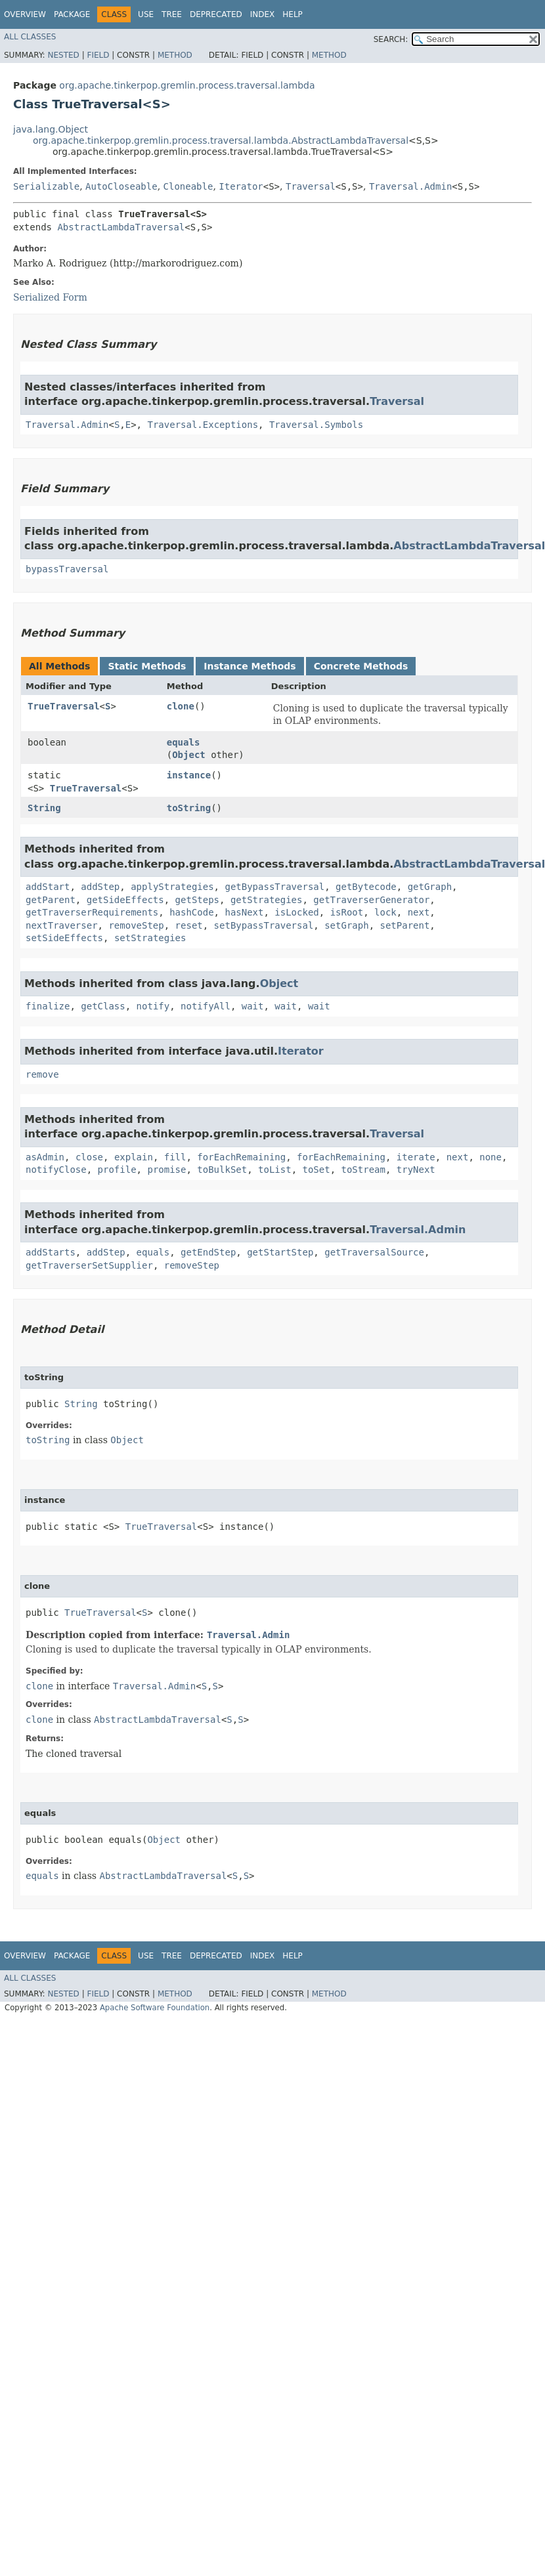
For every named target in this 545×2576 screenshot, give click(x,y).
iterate (416, 1157)
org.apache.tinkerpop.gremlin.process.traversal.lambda (187, 85)
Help (292, 14)
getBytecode (366, 886)
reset (189, 925)
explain (133, 1157)
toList (275, 1169)
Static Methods (147, 666)
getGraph (430, 886)
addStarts (51, 1252)
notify (153, 1006)
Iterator (241, 186)
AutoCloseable (121, 186)
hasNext (244, 912)
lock (385, 912)
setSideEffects (64, 938)
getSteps (197, 900)
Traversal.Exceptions (202, 424)
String (44, 808)
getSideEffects (125, 900)
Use (146, 14)
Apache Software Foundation (154, 2007)
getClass (103, 1006)
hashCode (191, 912)
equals (183, 742)
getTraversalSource (374, 1252)
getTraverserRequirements (92, 912)
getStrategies (266, 900)
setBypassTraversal (264, 925)
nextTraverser (62, 925)
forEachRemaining (241, 1157)
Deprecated (216, 14)
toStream (363, 1169)
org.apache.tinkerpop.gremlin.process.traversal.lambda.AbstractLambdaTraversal (220, 140)
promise (166, 1169)
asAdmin (45, 1157)
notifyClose (56, 1169)
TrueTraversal (64, 706)
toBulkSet (222, 1169)
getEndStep (208, 1252)
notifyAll (205, 1006)
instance (189, 775)
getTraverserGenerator (371, 900)
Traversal (311, 186)
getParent (51, 900)
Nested (63, 55)
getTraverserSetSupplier (89, 1265)
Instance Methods (249, 666)
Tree (172, 14)
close (89, 1157)
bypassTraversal (67, 569)
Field (98, 55)
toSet (316, 1169)
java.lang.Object (50, 129)
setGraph (346, 925)
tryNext (416, 1169)
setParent (404, 925)
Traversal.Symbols (316, 424)
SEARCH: (391, 39)
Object (189, 755)
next (419, 912)
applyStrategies (172, 886)
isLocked (296, 912)
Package (72, 14)
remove (42, 1074)
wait (253, 1006)
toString (189, 808)
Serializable (46, 186)
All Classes (30, 36)
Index (262, 14)
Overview (25, 14)
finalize (48, 1006)
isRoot (347, 912)
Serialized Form (50, 297)
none (490, 1157)
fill (175, 1157)
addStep (100, 886)
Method (175, 55)
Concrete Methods (361, 666)
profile (117, 1169)
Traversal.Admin (410, 186)
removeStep (136, 925)
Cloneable (188, 186)
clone (180, 706)
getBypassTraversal (274, 886)
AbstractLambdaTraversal (121, 227)
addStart (48, 886)
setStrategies (150, 938)
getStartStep (280, 1252)
